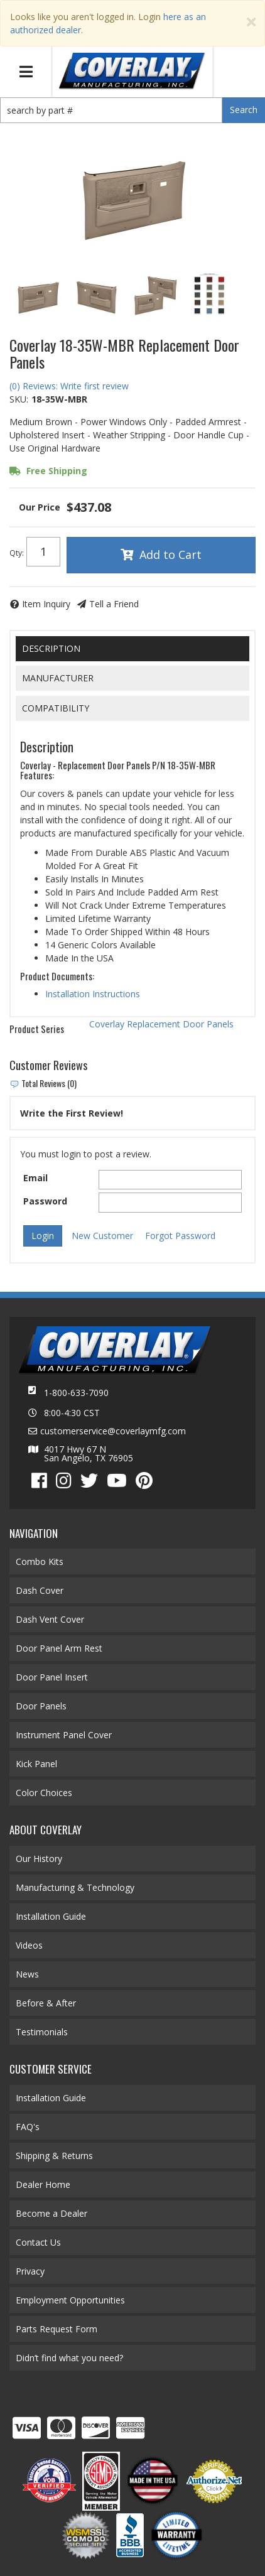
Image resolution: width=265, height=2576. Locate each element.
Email (35, 1178)
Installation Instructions (92, 994)
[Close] (251, 22)
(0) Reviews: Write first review (69, 386)
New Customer (102, 1236)
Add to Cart (170, 554)
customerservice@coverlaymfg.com (113, 1431)
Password (45, 1201)
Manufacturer (58, 678)
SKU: (18, 399)
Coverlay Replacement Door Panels (161, 1024)
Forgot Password (180, 1236)
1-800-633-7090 (76, 1393)
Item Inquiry (46, 604)
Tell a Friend (114, 604)
